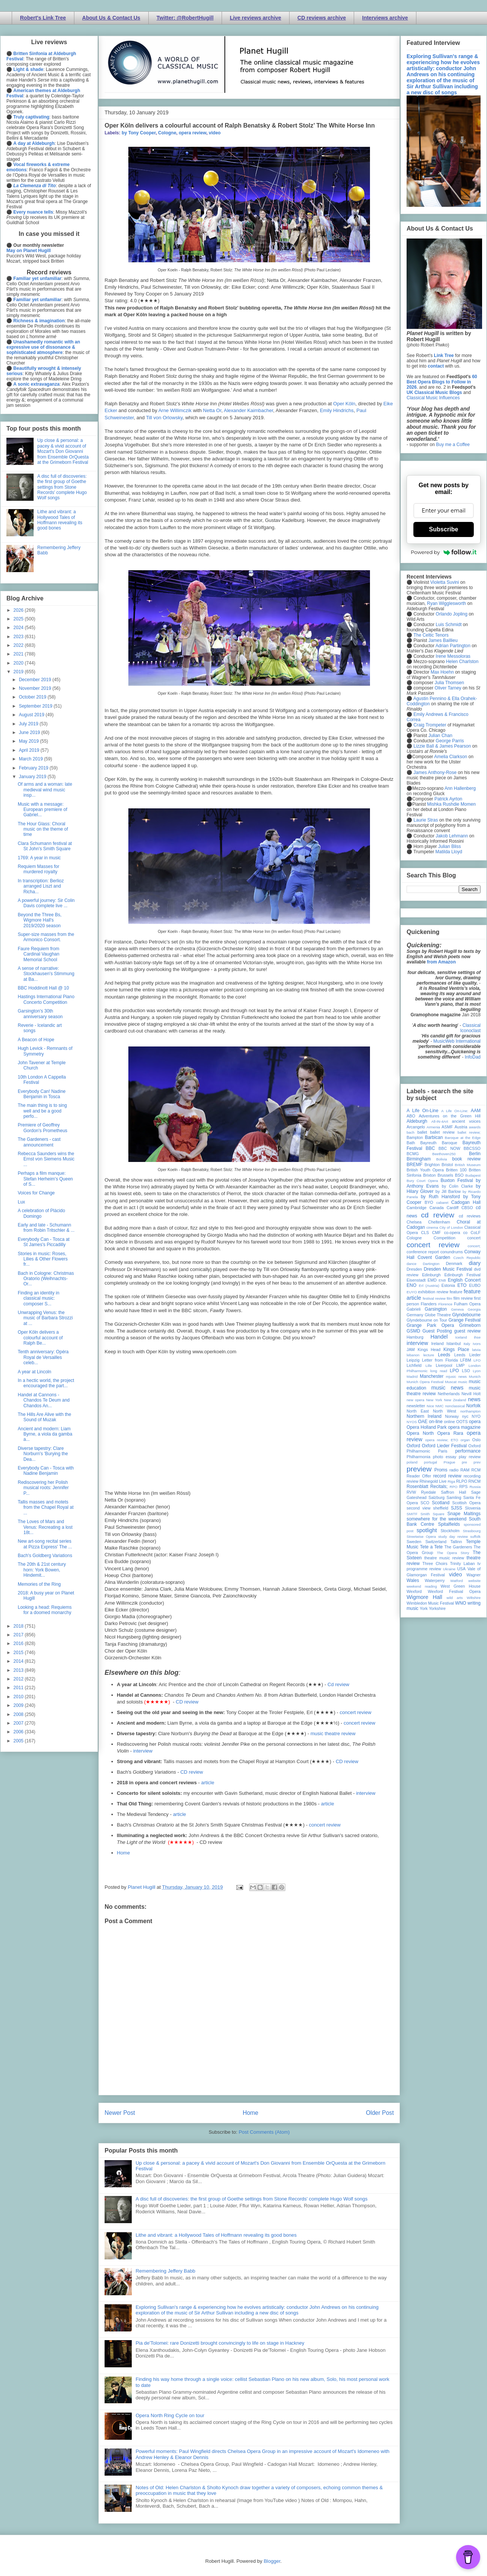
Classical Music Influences (433, 397)
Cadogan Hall (466, 1202)
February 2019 (34, 768)
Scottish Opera (466, 1502)
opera (475, 1421)
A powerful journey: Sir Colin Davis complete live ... (46, 903)
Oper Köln (344, 403)
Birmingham (419, 1159)
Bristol (447, 1164)
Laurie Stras (425, 820)
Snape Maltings (464, 1513)
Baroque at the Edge (463, 1138)
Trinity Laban (462, 1563)
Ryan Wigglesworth (446, 603)
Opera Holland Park (427, 1427)
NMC (439, 1406)
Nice (430, 1406)
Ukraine (449, 1569)
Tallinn (456, 1541)
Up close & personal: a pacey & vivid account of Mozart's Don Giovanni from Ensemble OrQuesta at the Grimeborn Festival (63, 451)
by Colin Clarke (457, 1186)
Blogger (272, 2561)
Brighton (431, 1164)
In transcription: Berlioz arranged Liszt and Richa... (41, 886)
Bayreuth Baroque (438, 1142)
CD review (187, 1702)
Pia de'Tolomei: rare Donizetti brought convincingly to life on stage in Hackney (220, 2343)
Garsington (436, 1309)
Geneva (457, 1309)
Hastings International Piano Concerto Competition (46, 999)
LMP (460, 1365)
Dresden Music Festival (448, 1269)
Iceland (461, 1337)
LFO (477, 1360)
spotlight (427, 1530)
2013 (19, 1670)
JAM (411, 1349)
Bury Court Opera (422, 1181)
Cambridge (417, 1207)
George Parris (450, 740)
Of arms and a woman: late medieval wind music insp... (45, 790)
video (214, 132)
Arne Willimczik (174, 410)
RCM (476, 1470)
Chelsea (414, 1222)
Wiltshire (474, 1598)
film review (463, 1298)
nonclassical (455, 1406)
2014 (19, 1661)
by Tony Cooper (139, 132)
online (449, 1421)
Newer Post (120, 2113)
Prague (449, 1462)
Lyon (477, 1371)
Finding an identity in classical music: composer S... (38, 1298)
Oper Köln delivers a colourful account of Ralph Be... (40, 1338)
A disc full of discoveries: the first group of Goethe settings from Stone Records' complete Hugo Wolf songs (251, 2199)
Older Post (380, 2113)
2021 (19, 654)
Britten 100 (456, 1170)
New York (434, 1400)
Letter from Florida (440, 1360)
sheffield (440, 1508)
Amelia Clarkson (450, 756)
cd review (437, 1215)
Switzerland (436, 1541)
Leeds (444, 1354)
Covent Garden (434, 1257)
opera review (193, 132)
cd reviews (470, 1216)
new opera (415, 1400)
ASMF (447, 1127)
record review (447, 1476)
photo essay (444, 1456)
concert (474, 1238)
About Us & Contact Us (111, 18)
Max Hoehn (442, 672)
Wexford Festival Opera (454, 1591)
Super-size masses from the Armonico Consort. (46, 937)
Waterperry (435, 1580)
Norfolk (473, 1405)
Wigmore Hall (424, 1597)
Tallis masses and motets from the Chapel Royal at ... (46, 1507)
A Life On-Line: (455, 1111)
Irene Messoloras (453, 656)
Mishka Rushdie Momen (451, 804)
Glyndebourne (466, 1314)
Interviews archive (385, 18)
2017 (19, 1634)
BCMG (413, 1153)
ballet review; (469, 1132)
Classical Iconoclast (470, 1028)
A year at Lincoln (34, 1371)
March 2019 (31, 759)
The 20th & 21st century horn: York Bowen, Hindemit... (42, 1570)
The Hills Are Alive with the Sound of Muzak (44, 1417)
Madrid (412, 1376)
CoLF (476, 1232)
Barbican (433, 1137)
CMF (436, 1232)
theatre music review (444, 1558)
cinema (432, 1227)
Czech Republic (467, 1258)
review (412, 1481)
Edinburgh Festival (462, 1275)
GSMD (413, 1331)
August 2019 (32, 714)
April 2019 (29, 750)
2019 (19, 671)
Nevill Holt (471, 1393)
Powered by (443, 552)
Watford (456, 1581)
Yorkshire (437, 1608)
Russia (475, 1487)
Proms (440, 1470)
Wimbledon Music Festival (430, 1603)
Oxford (413, 1445)
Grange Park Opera (430, 1325)
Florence (445, 1304)
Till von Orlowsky (164, 417)
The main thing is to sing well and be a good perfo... (42, 1111)
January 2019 (33, 776)
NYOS (412, 1422)
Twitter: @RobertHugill (185, 18)
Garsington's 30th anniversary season (40, 1013)
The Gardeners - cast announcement (39, 1142)
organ (465, 1440)
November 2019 (35, 688)
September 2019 (36, 706)
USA (461, 1569)
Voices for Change (36, 1193)
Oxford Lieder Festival (444, 1445)
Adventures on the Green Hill (450, 1116)
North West (444, 1411)
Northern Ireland (424, 1416)
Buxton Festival (457, 1180)
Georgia (474, 1309)
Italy (467, 1344)
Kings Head (429, 1349)
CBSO (467, 1207)
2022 (19, 645)
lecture (428, 1355)
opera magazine (464, 1427)
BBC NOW (450, 1148)
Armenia (433, 1127)
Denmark (454, 1263)
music (462, 1382)
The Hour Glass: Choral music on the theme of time (43, 829)
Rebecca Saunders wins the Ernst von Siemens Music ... (46, 1159)
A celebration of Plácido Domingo (41, 1213)
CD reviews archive (321, 18)
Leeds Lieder (467, 1355)
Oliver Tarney (448, 688)
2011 (19, 1687)
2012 (19, 1679)
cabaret (442, 1202)
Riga (451, 1481)
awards (475, 1127)
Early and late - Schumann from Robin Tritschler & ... (46, 1227)
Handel (439, 1337)
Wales (413, 1580)
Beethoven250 (444, 1154)
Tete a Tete (431, 1547)
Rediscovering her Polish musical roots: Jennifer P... (43, 1488)
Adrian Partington (452, 645)
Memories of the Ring (39, 1584)
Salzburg (436, 1497)
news (474, 1399)
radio (453, 1470)
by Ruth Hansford (440, 1196)
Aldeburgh (417, 1121)
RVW (411, 1492)
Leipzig (413, 1360)
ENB (442, 1280)
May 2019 (29, 741)
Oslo (476, 1439)
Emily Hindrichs (337, 410)
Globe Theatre (438, 1315)
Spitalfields (449, 1524)
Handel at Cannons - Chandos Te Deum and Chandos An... (44, 1400)
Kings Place (456, 1349)
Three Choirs (434, 1563)
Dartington (431, 1264)
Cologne (167, 132)
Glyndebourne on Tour (427, 1320)
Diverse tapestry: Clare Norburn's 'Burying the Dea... (43, 1454)
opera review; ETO (441, 1440)
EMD (432, 1280)
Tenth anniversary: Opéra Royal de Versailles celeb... (43, 1357)
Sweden (414, 1541)
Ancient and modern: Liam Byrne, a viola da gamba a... (45, 1434)
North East (418, 1411)
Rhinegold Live (432, 1481)
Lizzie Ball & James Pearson (442, 746)
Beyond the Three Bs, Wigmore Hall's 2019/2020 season (40, 920)
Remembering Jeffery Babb (165, 2271)
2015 (19, 1652)
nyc (465, 1416)
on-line (435, 1421)
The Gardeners (458, 1547)
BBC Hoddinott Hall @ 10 (43, 988)
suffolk (475, 1536)
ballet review (442, 1132)
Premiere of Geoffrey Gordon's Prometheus (42, 1127)
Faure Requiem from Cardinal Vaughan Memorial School (38, 954)
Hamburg (415, 1337)
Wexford (414, 1591)
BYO (429, 1202)
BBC (430, 1148)
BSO (459, 1175)
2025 (19, 619)
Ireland (437, 1343)
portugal (430, 1462)
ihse (477, 1337)
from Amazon (441, 962)
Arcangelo (416, 1127)
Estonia (448, 1285)
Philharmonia (418, 1456)
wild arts (455, 1598)
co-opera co (455, 1232)
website (474, 1581)
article (207, 1782)
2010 (19, 1696)
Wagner (474, 1575)
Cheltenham (439, 1222)
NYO (476, 1416)
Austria (461, 1127)
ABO (411, 1116)
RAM (464, 1470)
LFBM (465, 1360)
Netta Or (212, 410)
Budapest (473, 1175)
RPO (454, 1487)
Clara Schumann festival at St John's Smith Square (45, 846)
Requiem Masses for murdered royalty (38, 869)
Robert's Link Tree (43, 18)
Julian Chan (440, 735)
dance (411, 1264)
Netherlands (448, 1393)
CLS (425, 1232)
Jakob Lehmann (452, 836)
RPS (463, 1486)
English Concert (464, 1280)
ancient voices (466, 1121)
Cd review (338, 1684)
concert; (474, 1246)
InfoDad (473, 1057)
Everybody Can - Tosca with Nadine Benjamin (46, 1470)
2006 (19, 1731)
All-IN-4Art (440, 1121)
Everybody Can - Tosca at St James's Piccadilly (43, 1242)
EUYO (412, 1292)
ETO (461, 1285)
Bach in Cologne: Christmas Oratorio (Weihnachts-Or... (46, 1279)
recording (472, 1476)
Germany (415, 1315)
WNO (460, 1603)
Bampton (415, 1137)
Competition (445, 1238)
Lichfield (414, 1365)
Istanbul (453, 1343)
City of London (451, 1227)
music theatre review (332, 1733)
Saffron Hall (453, 1492)
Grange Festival (464, 1320)
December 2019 (35, 679)
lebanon (413, 1355)
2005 (19, 1740)
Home (123, 1853)
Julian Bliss (449, 846)
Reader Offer (419, 1476)
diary (475, 1263)
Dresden (414, 1269)
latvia (476, 1350)
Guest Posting (437, 1331)
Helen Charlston (462, 661)
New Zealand (455, 1400)
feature (456, 1292)
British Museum (468, 1165)
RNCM (475, 1481)
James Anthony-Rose (434, 772)
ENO (411, 1285)
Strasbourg (472, 1531)
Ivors (477, 1344)
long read (438, 1371)
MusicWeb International (457, 1041)
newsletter (416, 1405)
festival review (434, 1298)
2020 (19, 663)
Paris (442, 1451)
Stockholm (450, 1530)
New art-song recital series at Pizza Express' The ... (45, 1544)
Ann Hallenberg (460, 788)
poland (412, 1462)
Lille (428, 1365)
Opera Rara (450, 1433)
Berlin (475, 1153)
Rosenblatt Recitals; (427, 1486)
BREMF (414, 1164)
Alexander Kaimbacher (248, 410)
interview (143, 1751)
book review (466, 1159)
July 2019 (29, 723)
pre (464, 1462)
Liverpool (444, 1365)
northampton (470, 1411)
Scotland (441, 1502)
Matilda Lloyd (448, 851)
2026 (19, 610)
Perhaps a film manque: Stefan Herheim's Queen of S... (45, 1179)
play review (470, 1456)
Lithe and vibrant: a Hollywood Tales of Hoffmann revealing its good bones (216, 2235)
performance (468, 1451)
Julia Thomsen (449, 682)
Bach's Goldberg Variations (45, 1555)
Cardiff (453, 1207)
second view (418, 1508)
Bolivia (441, 1159)
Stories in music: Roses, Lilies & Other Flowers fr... (43, 1259)
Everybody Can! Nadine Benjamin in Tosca (42, 1094)
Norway (452, 1416)
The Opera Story (453, 1553)
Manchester (432, 1376)
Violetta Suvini (444, 582)
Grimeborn (470, 1325)
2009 (19, 1705)
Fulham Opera (467, 1304)
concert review (355, 1712)
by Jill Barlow (448, 1191)
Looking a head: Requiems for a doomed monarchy (45, 1610)
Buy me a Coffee (453, 444)
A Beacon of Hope (36, 1039)
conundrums (451, 1252)
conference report (423, 1252)
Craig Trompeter (429, 725)
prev (477, 1462)
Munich (475, 1376)
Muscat (450, 1382)
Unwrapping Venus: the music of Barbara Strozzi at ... (45, 1318)
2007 (19, 1723)
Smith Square (432, 1514)
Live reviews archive (255, 18)
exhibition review (433, 1292)
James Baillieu (443, 640)
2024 (19, 627)
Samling (454, 1497)
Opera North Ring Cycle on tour (170, 2415)
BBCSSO (472, 1148)
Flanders (429, 1304)
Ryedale (428, 1492)
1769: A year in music (39, 857)
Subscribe (443, 529)
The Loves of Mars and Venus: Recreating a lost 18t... (45, 1527)
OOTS (462, 1421)
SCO (425, 1502)
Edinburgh (431, 1275)
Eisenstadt (416, 1280)
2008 (19, 1714)
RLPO (461, 1481)
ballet (422, 1132)
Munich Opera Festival (425, 1382)
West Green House (461, 1586)
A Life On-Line (422, 1110)
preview (419, 1469)
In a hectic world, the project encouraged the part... (46, 1383)
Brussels (445, 1175)
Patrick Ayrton (448, 799)
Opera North (420, 1433)
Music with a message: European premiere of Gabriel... (42, 810)
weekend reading (422, 1586)
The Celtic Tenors (430, 635)
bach (411, 1132)
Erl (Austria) (429, 1285)
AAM (476, 1110)
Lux (21, 1202)
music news (447, 1388)
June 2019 (30, 732)
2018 (19, 1626)
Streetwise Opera (421, 1536)
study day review (453, 1536)
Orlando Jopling (451, 614)
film (449, 1298)
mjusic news (456, 1376)
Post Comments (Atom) (264, 2132)
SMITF (412, 1514)
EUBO (475, 1285)
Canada (436, 1207)
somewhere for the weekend (437, 1519)
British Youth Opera (425, 1170)
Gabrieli (414, 1309)
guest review (467, 1331)
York (424, 1608)
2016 (19, 1643)
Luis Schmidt (449, 624)
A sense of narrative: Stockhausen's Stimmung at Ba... (46, 974)
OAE (422, 1421)
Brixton (429, 1175)
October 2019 (33, 697)
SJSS (456, 1508)
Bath (411, 1142)
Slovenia (473, 1508)
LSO (466, 1370)
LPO (454, 1370)
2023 (19, 636)
